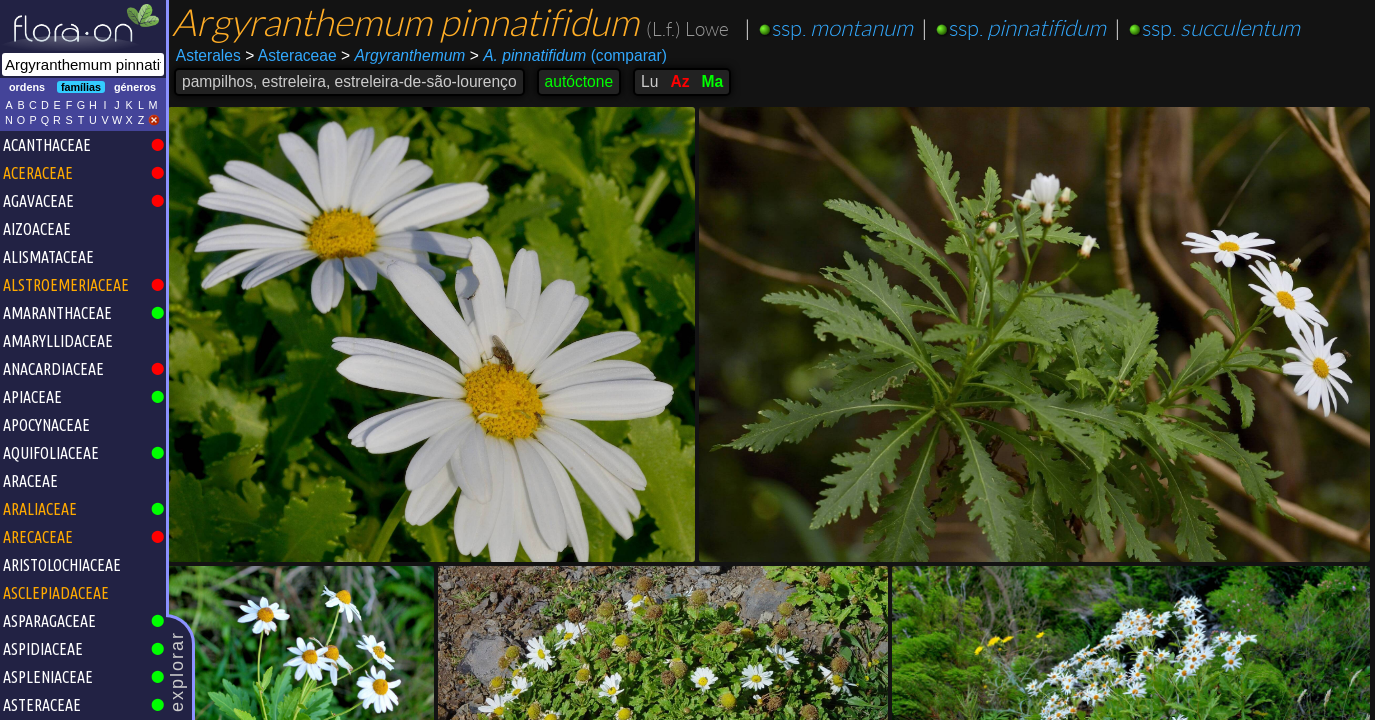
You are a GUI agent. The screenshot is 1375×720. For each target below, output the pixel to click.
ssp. (842, 28)
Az (679, 81)
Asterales (208, 55)
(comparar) (568, 56)
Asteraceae (290, 55)
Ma (712, 81)
